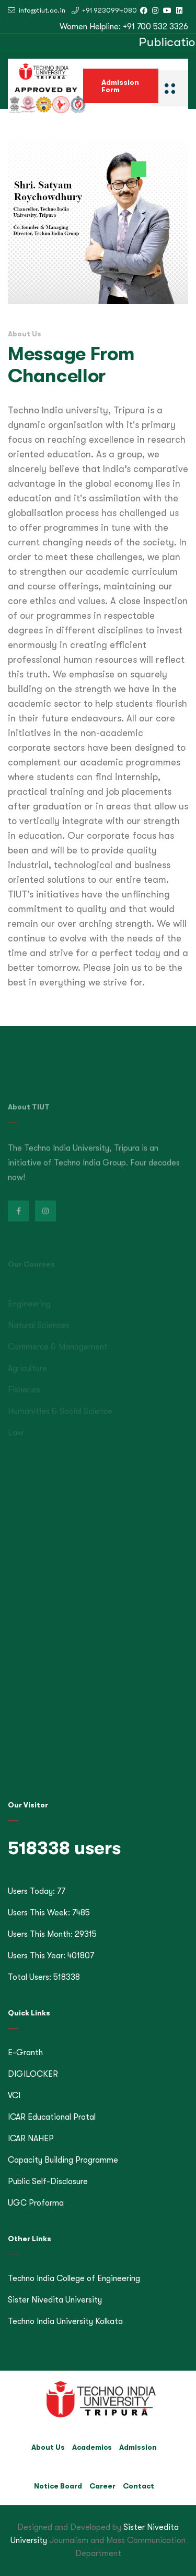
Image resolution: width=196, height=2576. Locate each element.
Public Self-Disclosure (48, 2181)
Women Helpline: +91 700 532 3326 (124, 26)
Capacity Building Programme (63, 2160)
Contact (138, 2486)
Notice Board (58, 2486)
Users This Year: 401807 (51, 1955)
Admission (138, 2447)
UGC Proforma (36, 2203)
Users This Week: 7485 (49, 1912)
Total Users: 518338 (44, 1977)
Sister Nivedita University (55, 2300)
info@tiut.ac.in (36, 10)
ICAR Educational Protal (52, 2117)
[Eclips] (170, 87)
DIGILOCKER (33, 2074)
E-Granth (25, 2052)
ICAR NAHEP (31, 2138)
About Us (48, 2447)
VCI (14, 2095)
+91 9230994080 (104, 10)
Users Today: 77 (36, 1891)
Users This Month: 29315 (52, 1934)
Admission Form (120, 86)
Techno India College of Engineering (74, 2278)
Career (102, 2486)
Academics (92, 2447)
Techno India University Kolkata (65, 2321)
